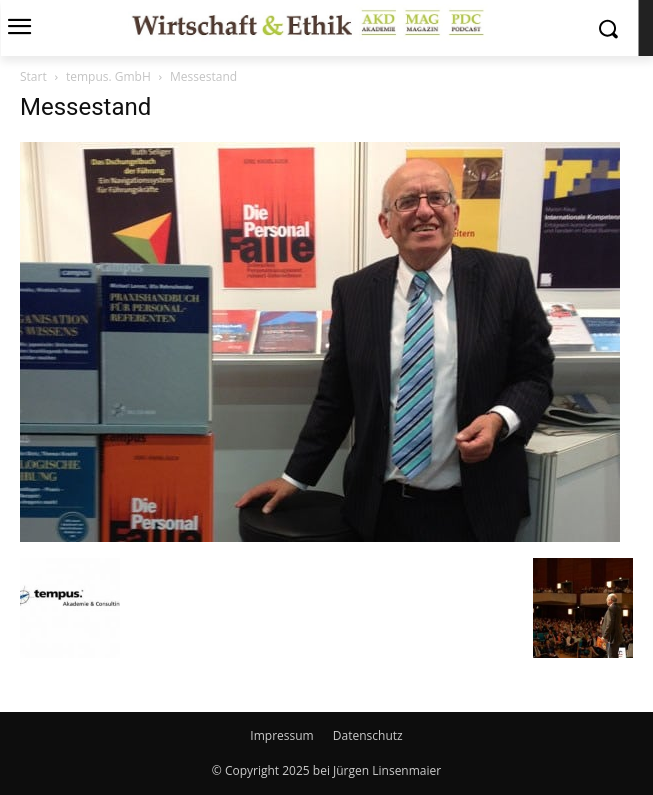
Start (33, 76)
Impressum (281, 735)
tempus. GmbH (108, 76)
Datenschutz (368, 735)
